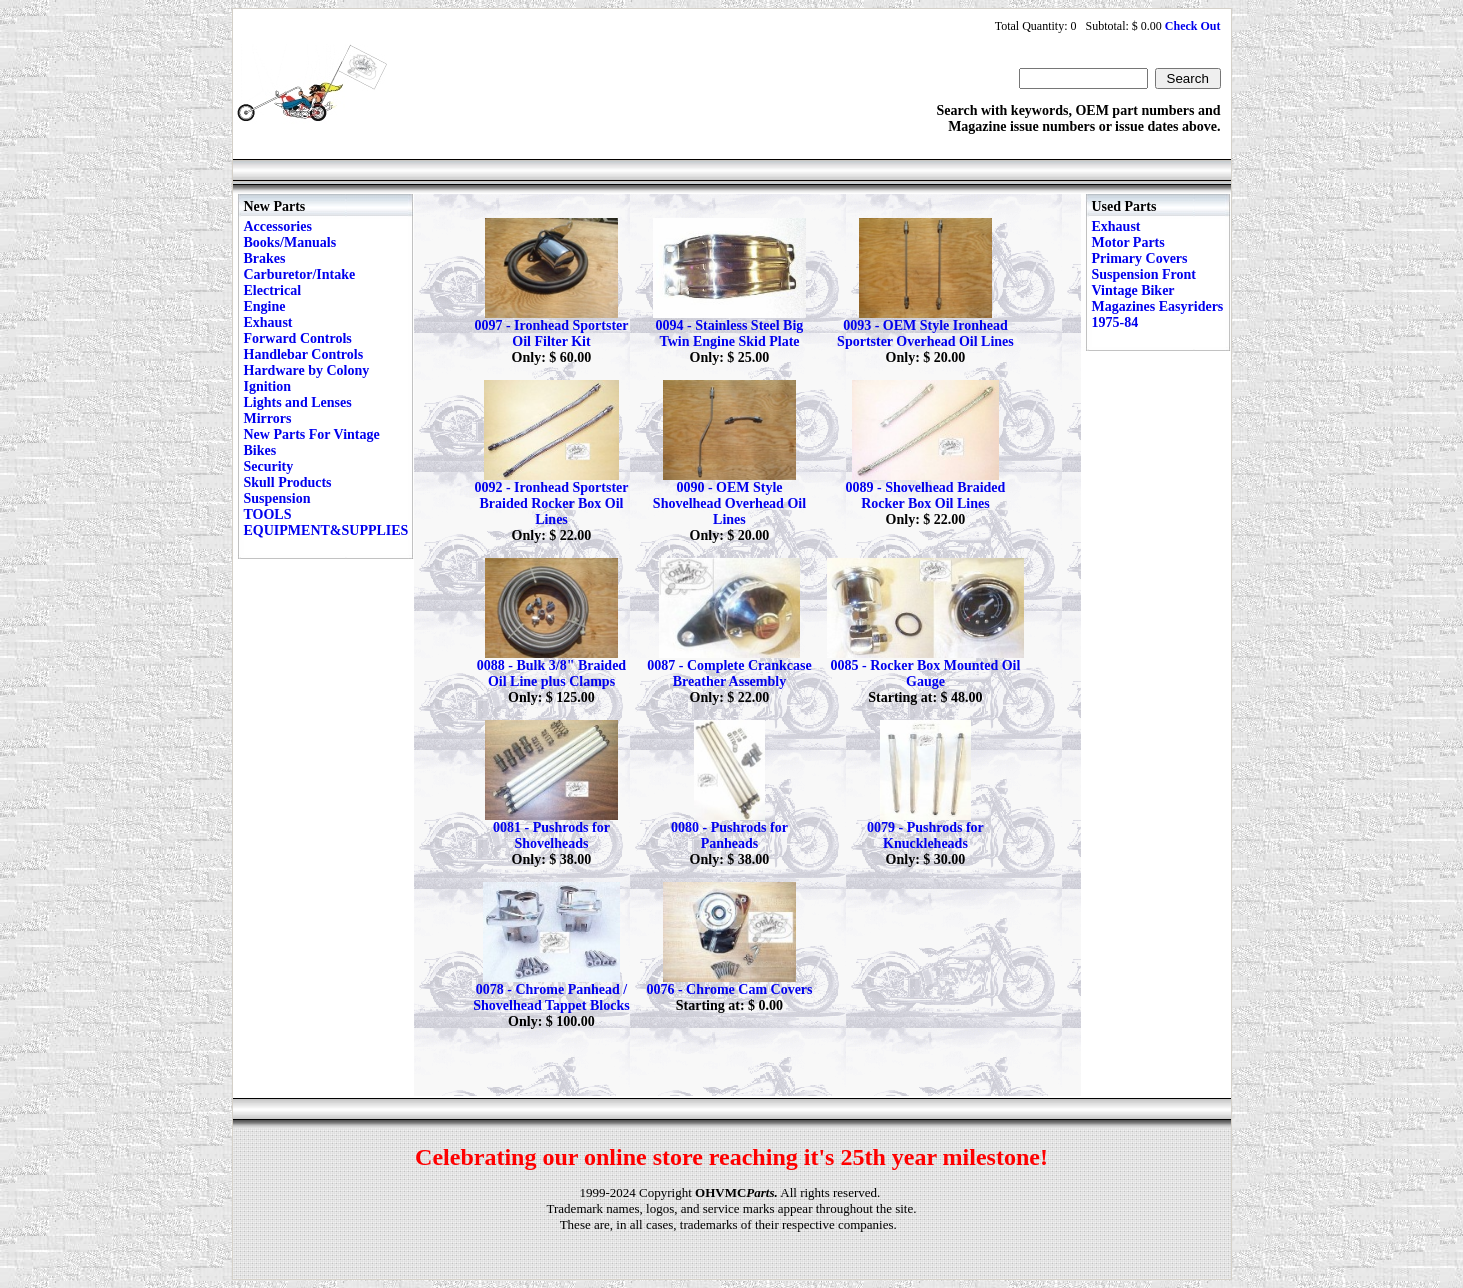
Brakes (265, 258)
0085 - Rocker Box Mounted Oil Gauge (925, 673)
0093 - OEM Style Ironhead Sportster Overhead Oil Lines (925, 333)
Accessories (278, 226)
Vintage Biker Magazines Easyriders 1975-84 (1158, 306)
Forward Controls (298, 338)
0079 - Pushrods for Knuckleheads (925, 835)
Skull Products (288, 482)
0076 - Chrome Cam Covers (729, 989)
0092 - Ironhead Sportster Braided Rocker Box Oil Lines (551, 503)
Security (269, 466)
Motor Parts (1128, 242)
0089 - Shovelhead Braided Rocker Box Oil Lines (926, 495)
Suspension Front (1144, 274)
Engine (265, 306)
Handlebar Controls (304, 354)
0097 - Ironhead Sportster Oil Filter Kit (551, 333)
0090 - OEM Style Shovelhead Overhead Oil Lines (729, 503)
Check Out (1193, 26)
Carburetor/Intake (300, 274)
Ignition (267, 386)
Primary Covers (1140, 258)
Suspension (277, 498)
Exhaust (268, 322)
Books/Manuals (290, 242)
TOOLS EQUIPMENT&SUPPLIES (326, 522)
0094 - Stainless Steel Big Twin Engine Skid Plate (730, 333)
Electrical (273, 290)
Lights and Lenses (298, 402)
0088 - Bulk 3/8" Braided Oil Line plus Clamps (551, 673)
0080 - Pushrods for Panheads (729, 835)
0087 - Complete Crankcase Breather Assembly (729, 673)
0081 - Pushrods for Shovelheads (551, 835)
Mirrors (268, 418)
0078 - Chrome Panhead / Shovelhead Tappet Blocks (551, 997)
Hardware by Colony (307, 370)
